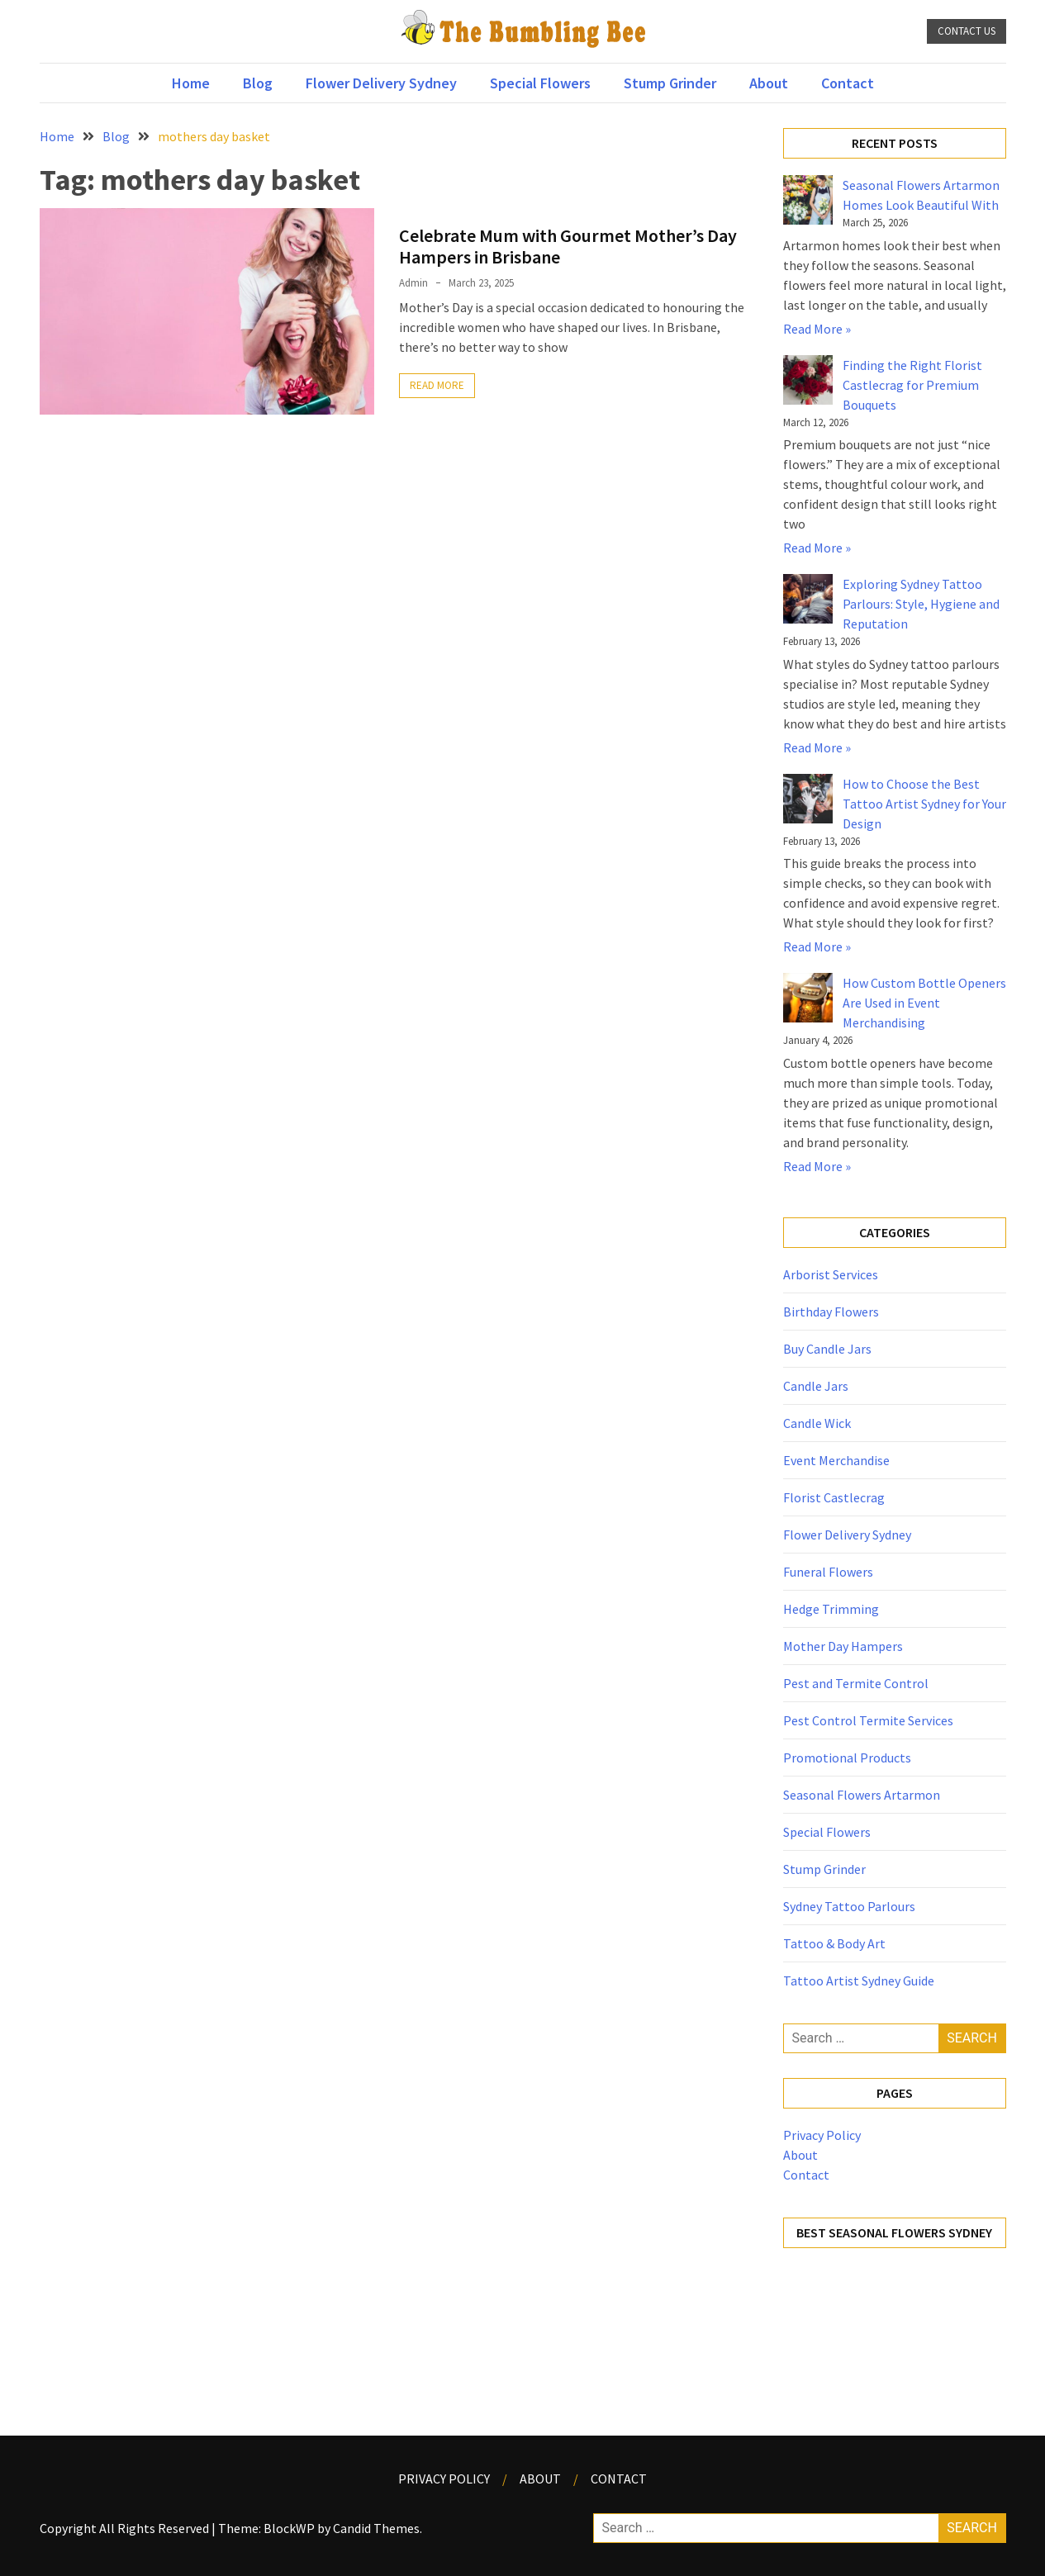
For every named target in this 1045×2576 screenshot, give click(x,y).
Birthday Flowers (831, 1311)
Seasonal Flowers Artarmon (861, 1794)
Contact (847, 83)
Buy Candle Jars (827, 1348)
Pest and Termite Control (856, 1683)
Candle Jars (815, 1386)
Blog (258, 83)
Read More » (817, 328)
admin (413, 283)
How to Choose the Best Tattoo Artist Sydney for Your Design (924, 804)
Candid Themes (376, 2528)
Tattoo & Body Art (834, 1943)
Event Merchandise (836, 1460)
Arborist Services (830, 1274)
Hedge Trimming (831, 1609)
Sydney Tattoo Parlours (849, 1906)
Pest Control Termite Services (868, 1720)
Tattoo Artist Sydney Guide (858, 1980)
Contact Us (966, 31)
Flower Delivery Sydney (381, 83)
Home (191, 83)
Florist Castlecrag (834, 1497)
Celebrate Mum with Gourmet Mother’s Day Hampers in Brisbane (568, 246)
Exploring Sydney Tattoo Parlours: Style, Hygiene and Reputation (921, 604)
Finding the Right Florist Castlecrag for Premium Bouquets (912, 385)
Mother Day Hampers (843, 1646)
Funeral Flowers (828, 1571)
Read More (437, 385)
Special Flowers (540, 83)
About (768, 83)
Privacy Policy (822, 2135)
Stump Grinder (670, 83)
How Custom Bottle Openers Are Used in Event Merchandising (924, 1003)
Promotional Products (847, 1757)
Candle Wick (817, 1423)
